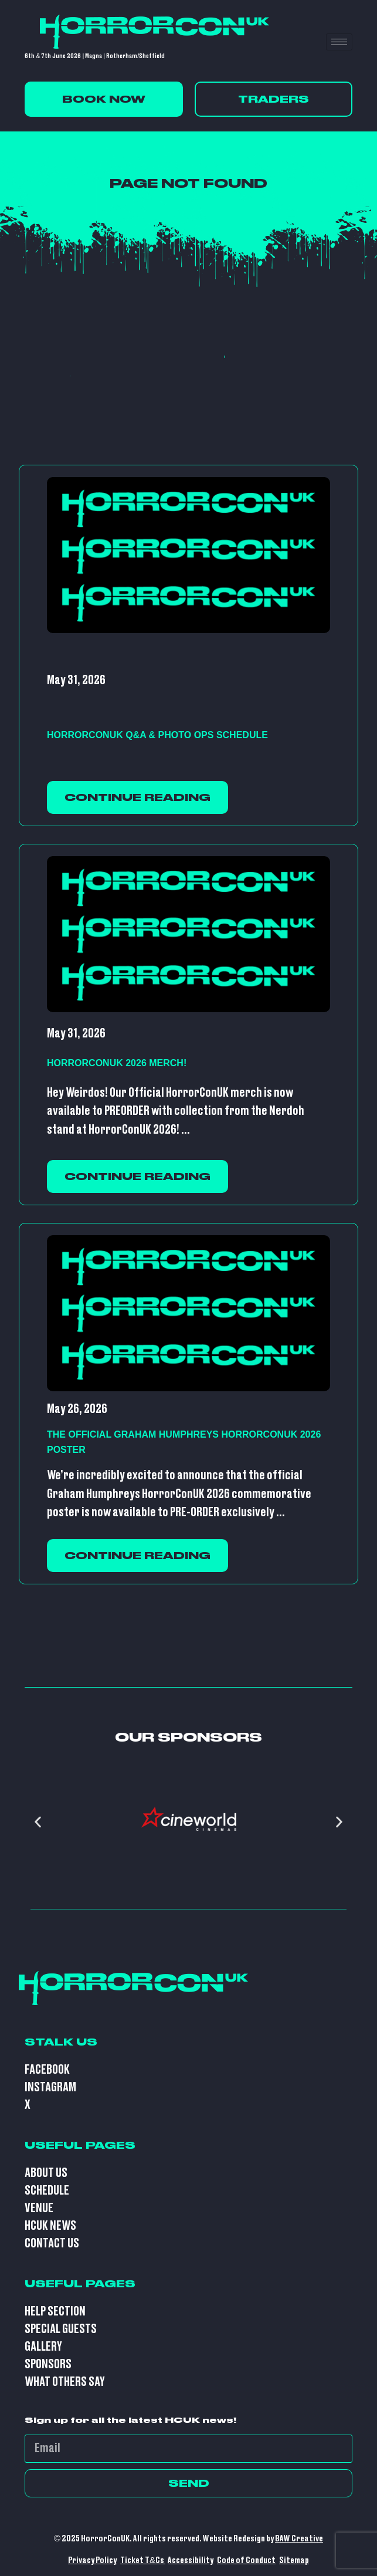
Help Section (55, 2311)
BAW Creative (299, 2538)
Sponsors (48, 2364)
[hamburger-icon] (339, 41)
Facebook (47, 2070)
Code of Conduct (246, 2560)
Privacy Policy (92, 2560)
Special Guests (61, 2329)
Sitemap (294, 2560)
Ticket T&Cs (142, 2560)
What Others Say (65, 2382)
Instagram (50, 2087)
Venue (39, 2208)
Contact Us (52, 2243)
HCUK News (50, 2226)
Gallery (43, 2347)
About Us (46, 2173)
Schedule (47, 2191)
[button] (37, 1821)
